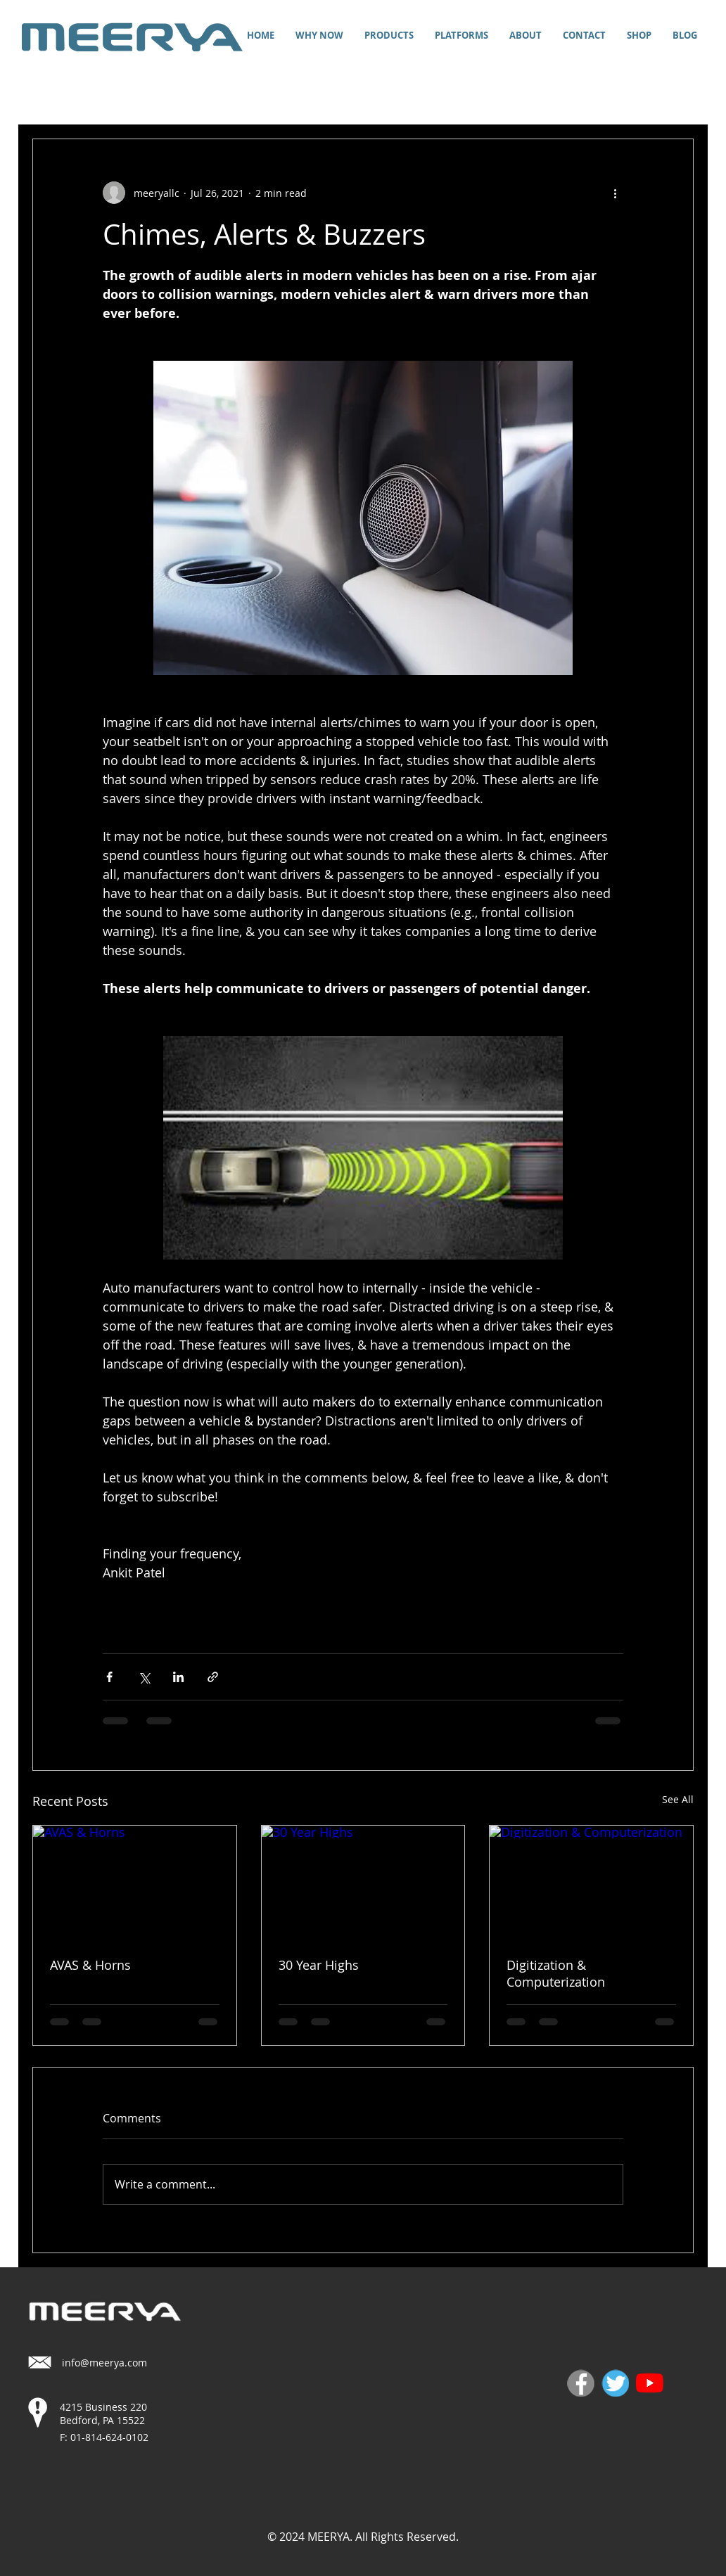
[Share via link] (212, 1677)
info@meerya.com (104, 2362)
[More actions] (614, 192)
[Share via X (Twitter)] (144, 1677)
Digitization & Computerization (556, 1973)
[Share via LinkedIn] (178, 1677)
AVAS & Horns (90, 1964)
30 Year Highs (319, 1964)
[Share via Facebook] (109, 1677)
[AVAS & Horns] (134, 1883)
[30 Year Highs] (363, 1883)
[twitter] (615, 2383)
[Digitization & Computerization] (591, 1883)
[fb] (580, 2383)
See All (678, 1799)
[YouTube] (649, 2383)
